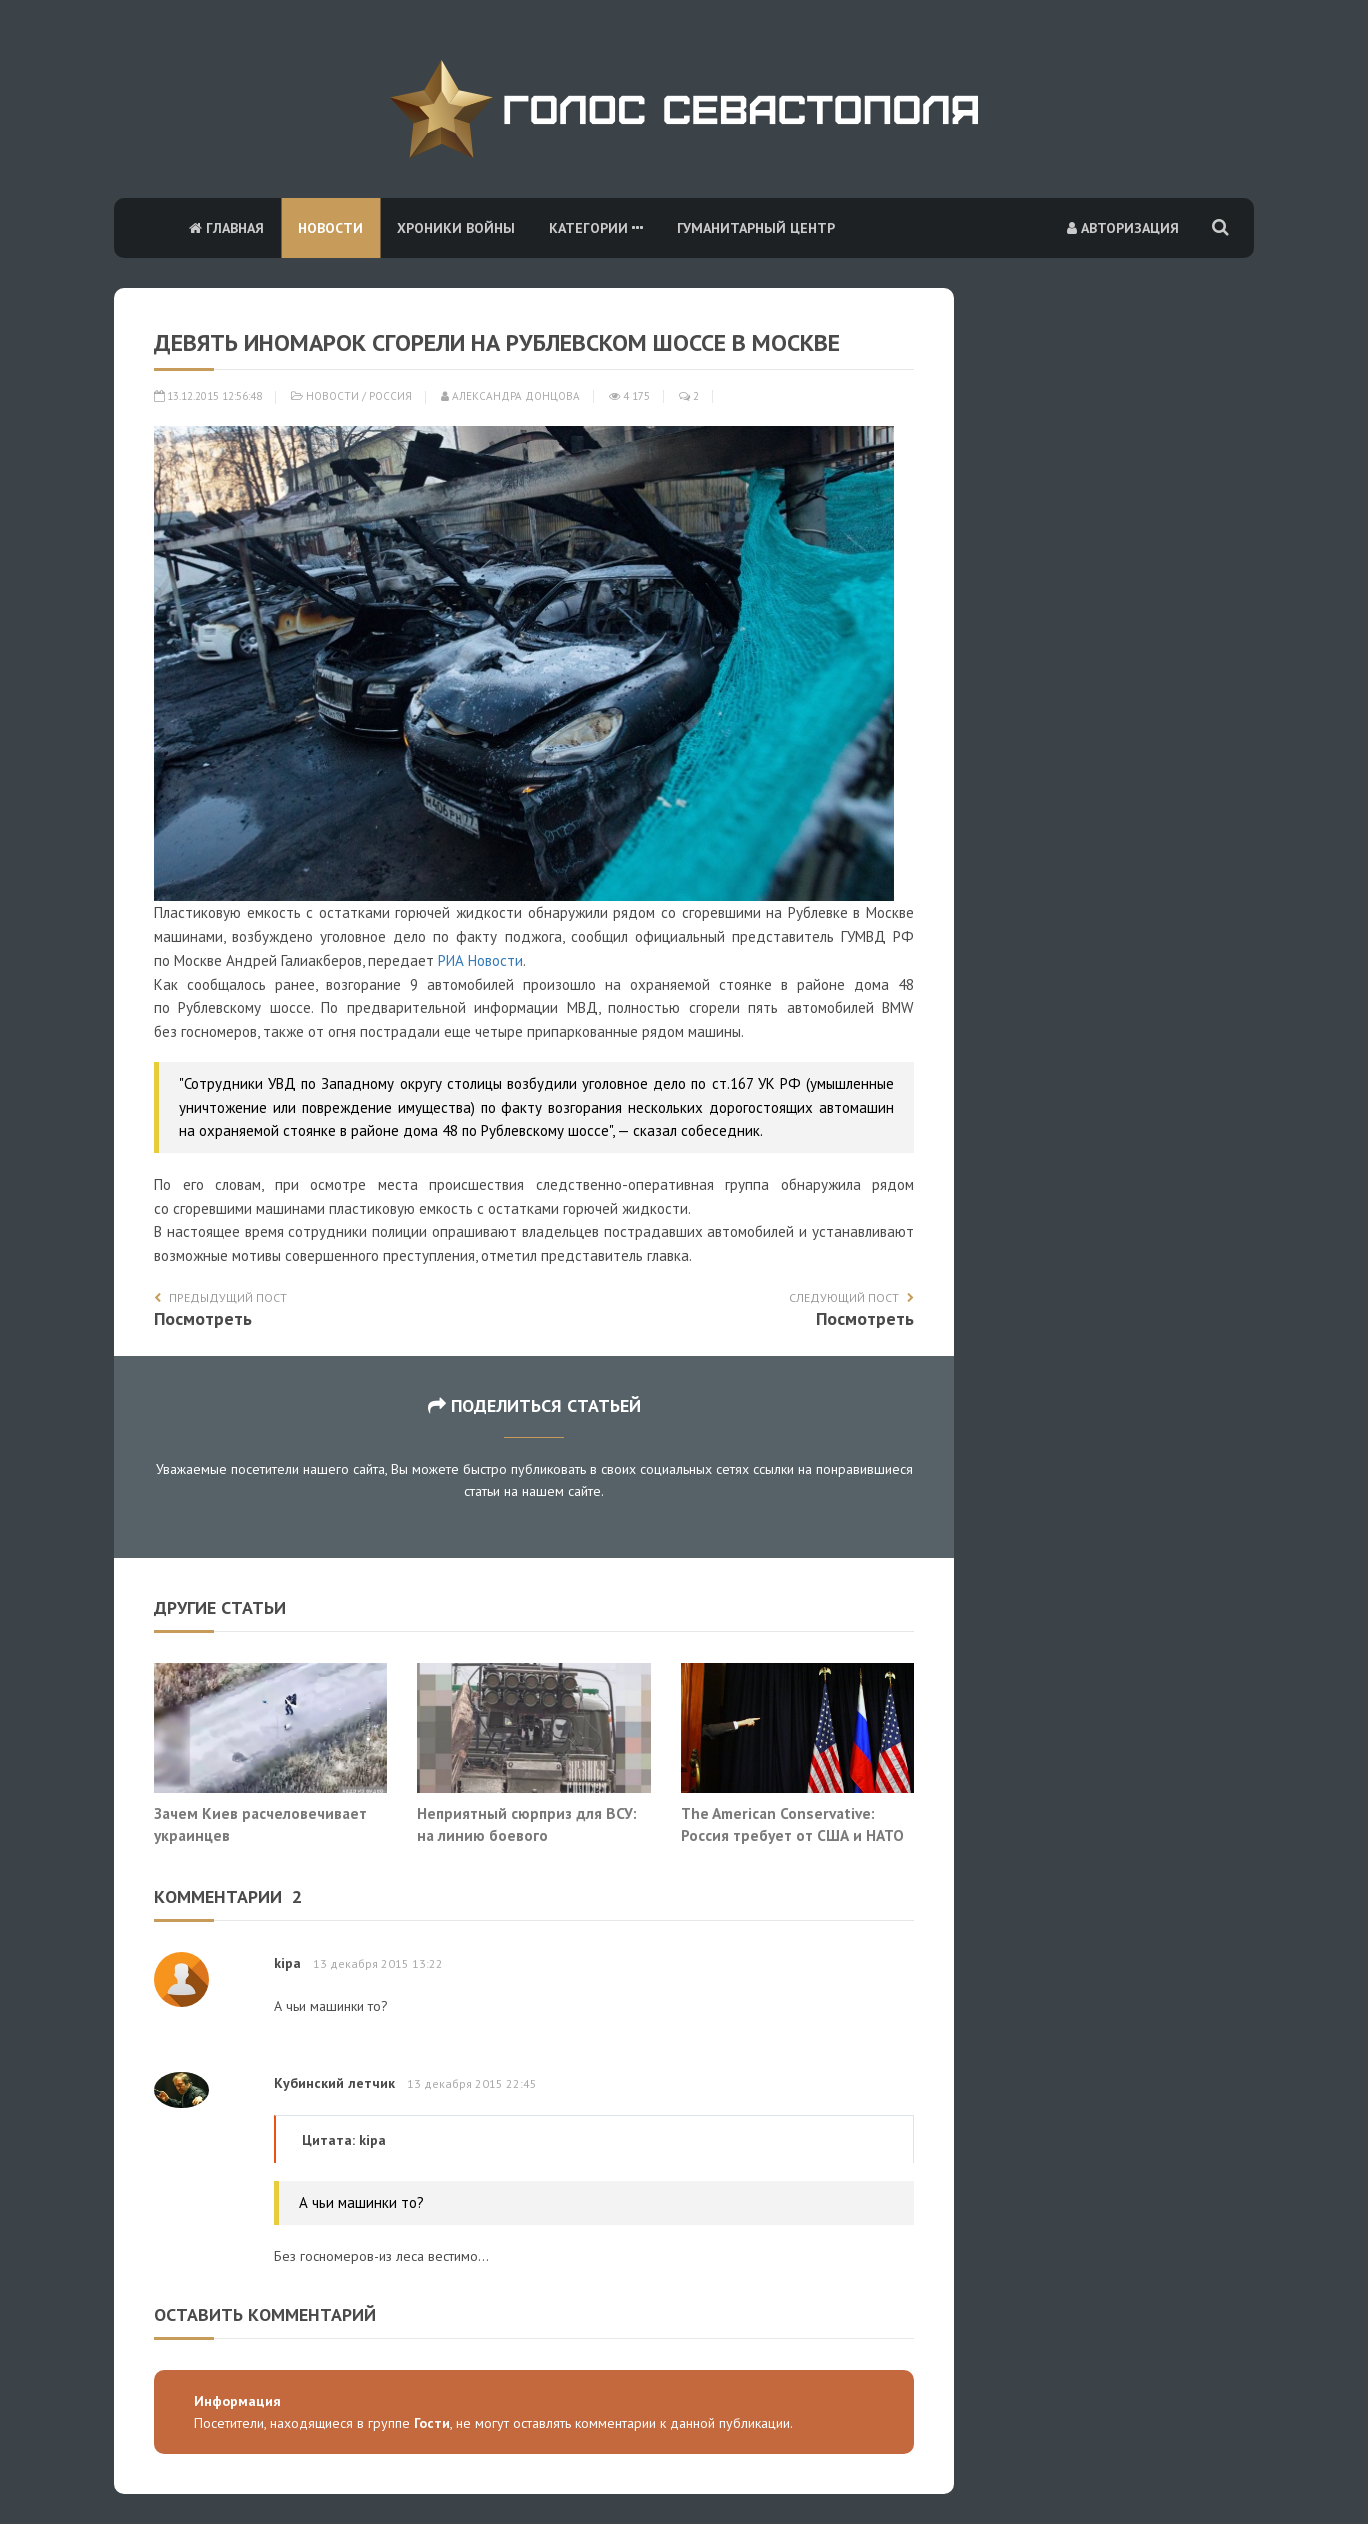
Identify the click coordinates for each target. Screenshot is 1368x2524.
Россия (390, 396)
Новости (330, 228)
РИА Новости (480, 960)
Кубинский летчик (334, 2083)
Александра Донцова (510, 396)
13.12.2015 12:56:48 (208, 396)
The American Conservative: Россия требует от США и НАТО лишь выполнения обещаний (792, 1834)
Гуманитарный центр (756, 228)
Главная (226, 228)
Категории (596, 228)
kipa (287, 1963)
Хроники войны (456, 228)
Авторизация (1123, 228)
